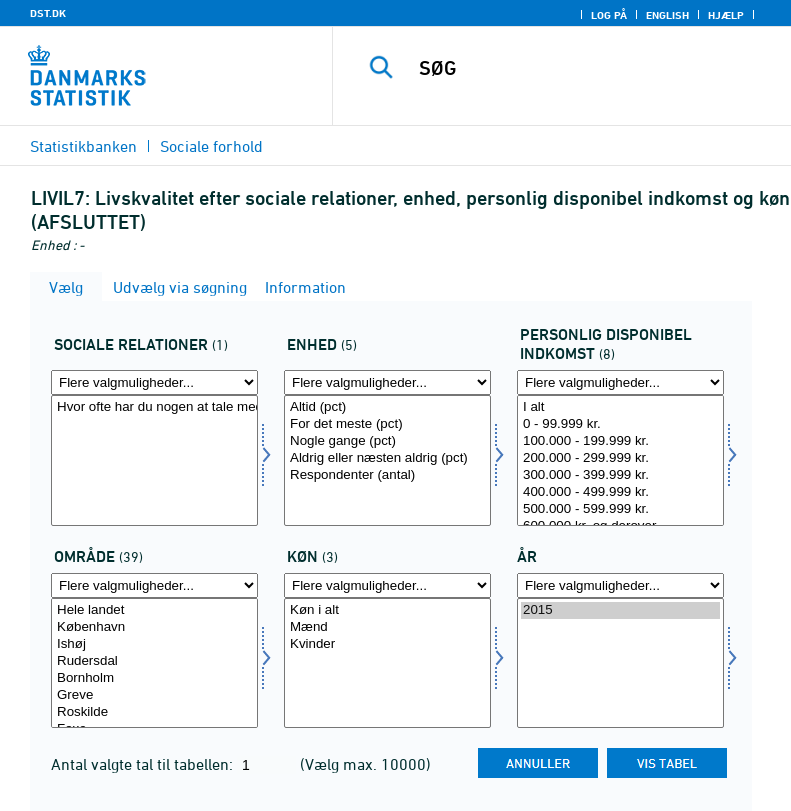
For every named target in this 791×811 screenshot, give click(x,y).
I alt (620, 407)
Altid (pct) (387, 407)
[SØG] (592, 68)
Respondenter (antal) (387, 475)
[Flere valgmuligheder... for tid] (620, 585)
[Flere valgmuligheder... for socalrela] (154, 382)
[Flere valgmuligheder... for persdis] (620, 382)
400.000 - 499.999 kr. (620, 492)
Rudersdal (154, 661)
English (667, 15)
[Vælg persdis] (620, 460)
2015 (620, 610)
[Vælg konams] (387, 663)
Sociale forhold (211, 146)
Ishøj (154, 644)
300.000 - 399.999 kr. (620, 475)
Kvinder (387, 644)
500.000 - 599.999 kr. (620, 509)
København (154, 627)
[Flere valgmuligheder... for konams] (387, 585)
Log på (609, 15)
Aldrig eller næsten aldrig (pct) (387, 458)
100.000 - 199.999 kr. (620, 441)
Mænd (387, 627)
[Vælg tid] (620, 663)
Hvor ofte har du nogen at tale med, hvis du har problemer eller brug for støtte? (154, 407)
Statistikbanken (83, 146)
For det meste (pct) (387, 424)
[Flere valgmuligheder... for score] (387, 382)
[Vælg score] (387, 460)
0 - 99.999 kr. (620, 424)
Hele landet (154, 610)
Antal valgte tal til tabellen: (144, 764)
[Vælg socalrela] (154, 460)
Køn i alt (387, 610)
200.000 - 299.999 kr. (620, 458)
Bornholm (154, 678)
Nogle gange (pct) (387, 441)
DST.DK (48, 13)
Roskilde (154, 712)
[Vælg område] (154, 663)
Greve (154, 695)
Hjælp (726, 15)
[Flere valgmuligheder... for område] (154, 585)
